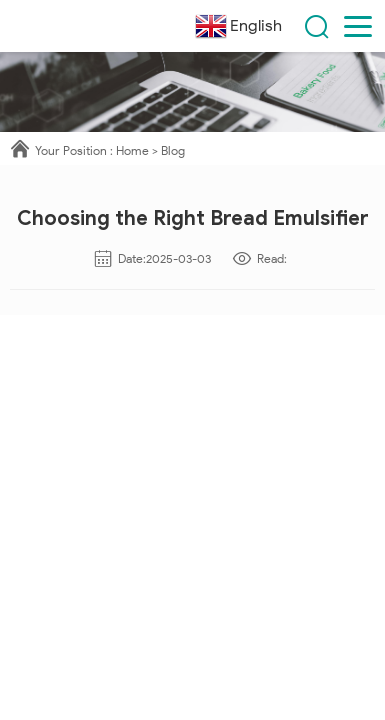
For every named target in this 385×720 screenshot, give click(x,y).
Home (132, 150)
